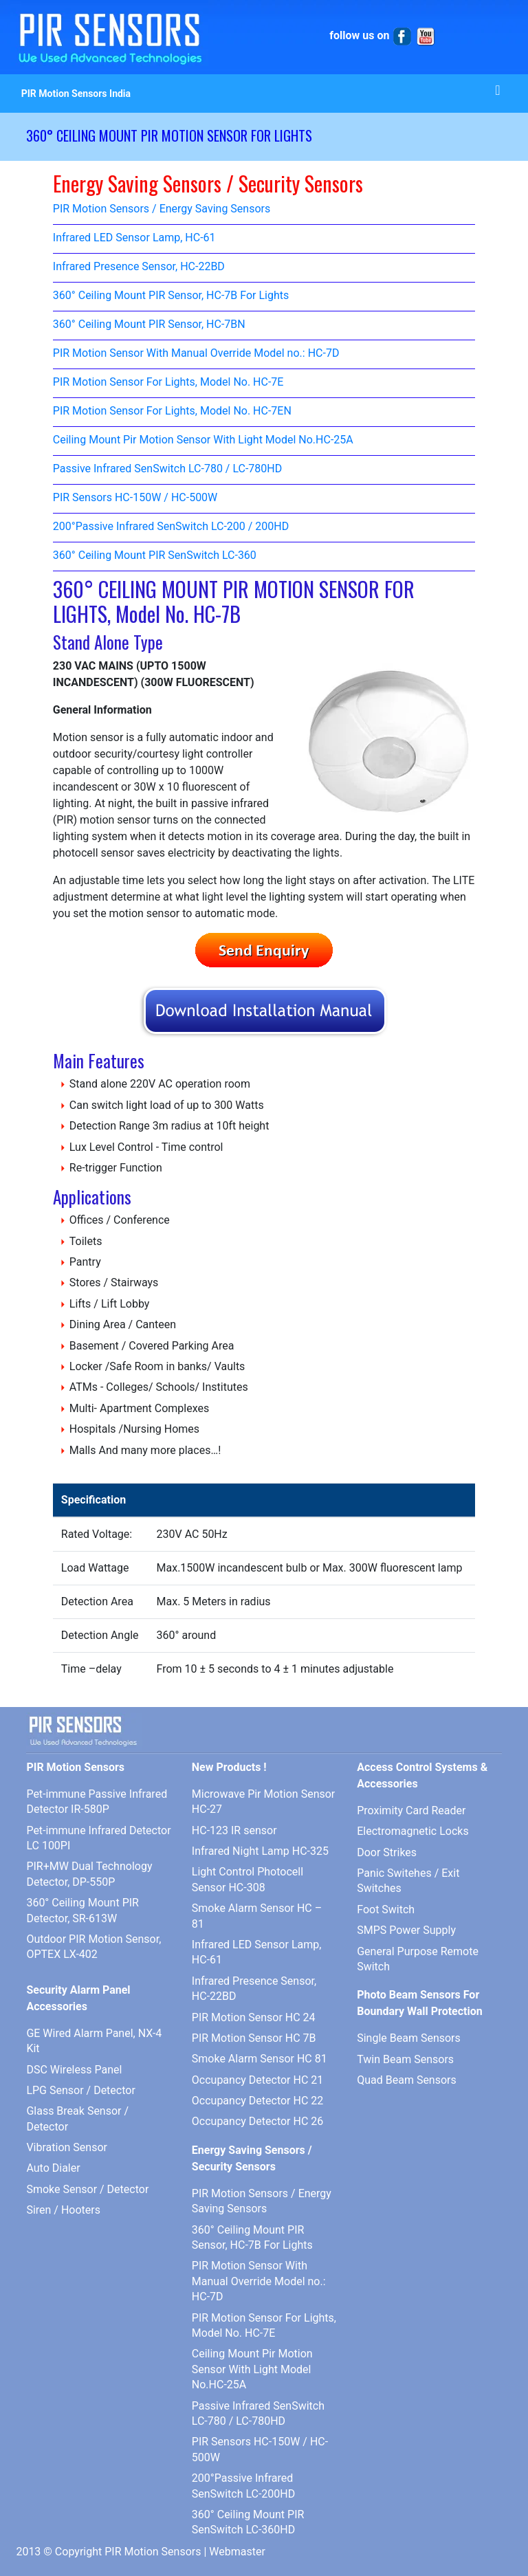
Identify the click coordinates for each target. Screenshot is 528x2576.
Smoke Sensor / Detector (87, 2189)
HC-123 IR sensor (234, 1830)
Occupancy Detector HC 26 (257, 2121)
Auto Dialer (53, 2168)
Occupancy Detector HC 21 (257, 2080)
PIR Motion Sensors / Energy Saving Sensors (161, 209)
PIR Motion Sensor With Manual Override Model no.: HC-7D (196, 354)
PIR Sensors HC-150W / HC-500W (135, 498)
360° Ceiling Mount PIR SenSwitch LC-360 (154, 556)
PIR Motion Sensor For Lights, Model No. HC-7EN (172, 411)
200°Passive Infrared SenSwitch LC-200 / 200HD (171, 527)
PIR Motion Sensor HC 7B (254, 2038)
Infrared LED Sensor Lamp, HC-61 (134, 238)
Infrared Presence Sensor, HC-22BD (139, 267)
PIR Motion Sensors (152, 2551)
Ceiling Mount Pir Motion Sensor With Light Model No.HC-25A (203, 440)
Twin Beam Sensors (405, 2059)
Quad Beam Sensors (406, 2080)
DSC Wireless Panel (74, 2069)
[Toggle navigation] (497, 93)
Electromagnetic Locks (412, 1831)
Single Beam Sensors (409, 2038)
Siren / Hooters (63, 2209)
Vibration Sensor (66, 2147)
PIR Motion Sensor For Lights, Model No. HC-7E (168, 382)
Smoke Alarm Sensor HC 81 (259, 2058)
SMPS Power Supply (406, 1930)
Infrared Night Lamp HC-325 (260, 1851)
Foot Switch (386, 1909)
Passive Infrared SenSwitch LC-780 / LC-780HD (167, 469)
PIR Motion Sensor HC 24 (254, 2017)
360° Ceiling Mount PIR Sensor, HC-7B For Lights (171, 296)
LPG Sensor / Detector (80, 2090)
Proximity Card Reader (411, 1810)
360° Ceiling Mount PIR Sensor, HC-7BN (149, 325)
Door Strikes (387, 1852)
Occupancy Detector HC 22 (257, 2100)
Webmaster (237, 2551)
